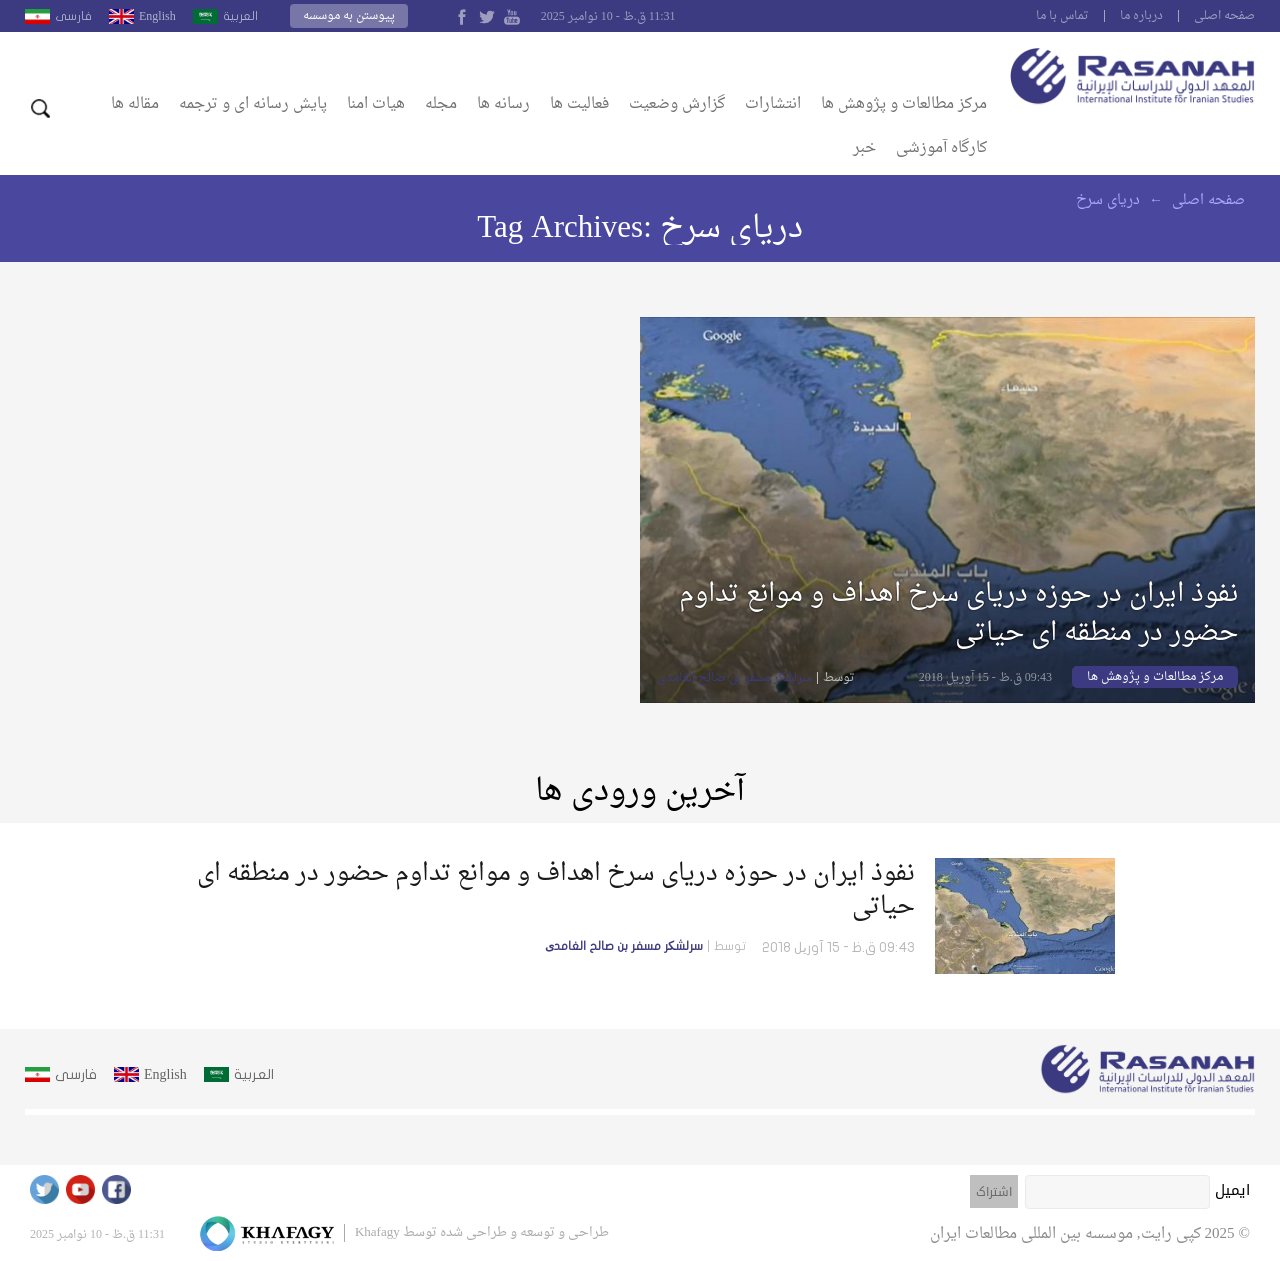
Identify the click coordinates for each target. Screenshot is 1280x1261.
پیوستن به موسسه (349, 16)
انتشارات (773, 104)
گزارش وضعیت (677, 104)
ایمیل (1232, 1190)
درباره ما (1141, 16)
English (157, 16)
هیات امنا (376, 104)
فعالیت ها (579, 104)
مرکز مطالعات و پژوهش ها (904, 104)
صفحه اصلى (1224, 16)
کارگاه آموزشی (941, 148)
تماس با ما (1062, 16)
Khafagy (377, 1232)
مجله (441, 104)
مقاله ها (135, 104)
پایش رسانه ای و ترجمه (253, 104)
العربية (240, 16)
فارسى (73, 16)
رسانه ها (503, 104)
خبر (864, 148)
